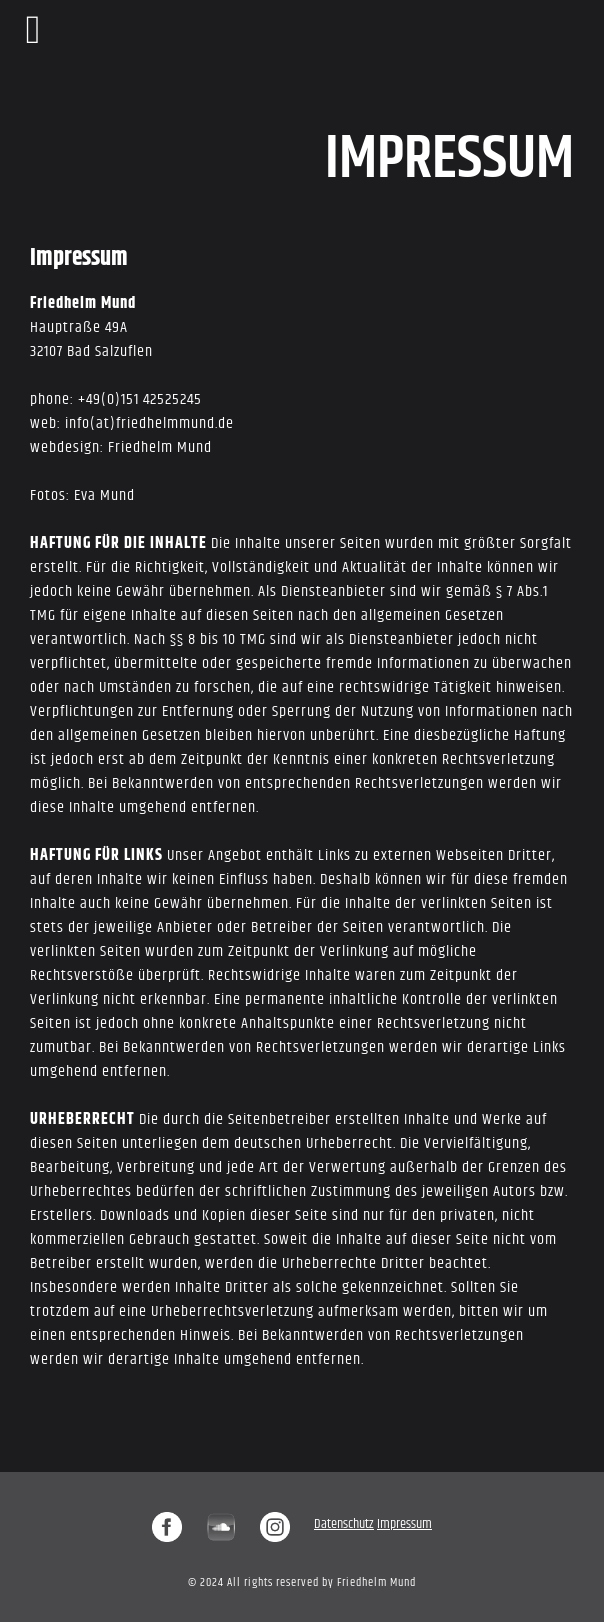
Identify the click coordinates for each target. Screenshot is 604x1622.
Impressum (404, 1524)
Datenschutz (344, 1524)
